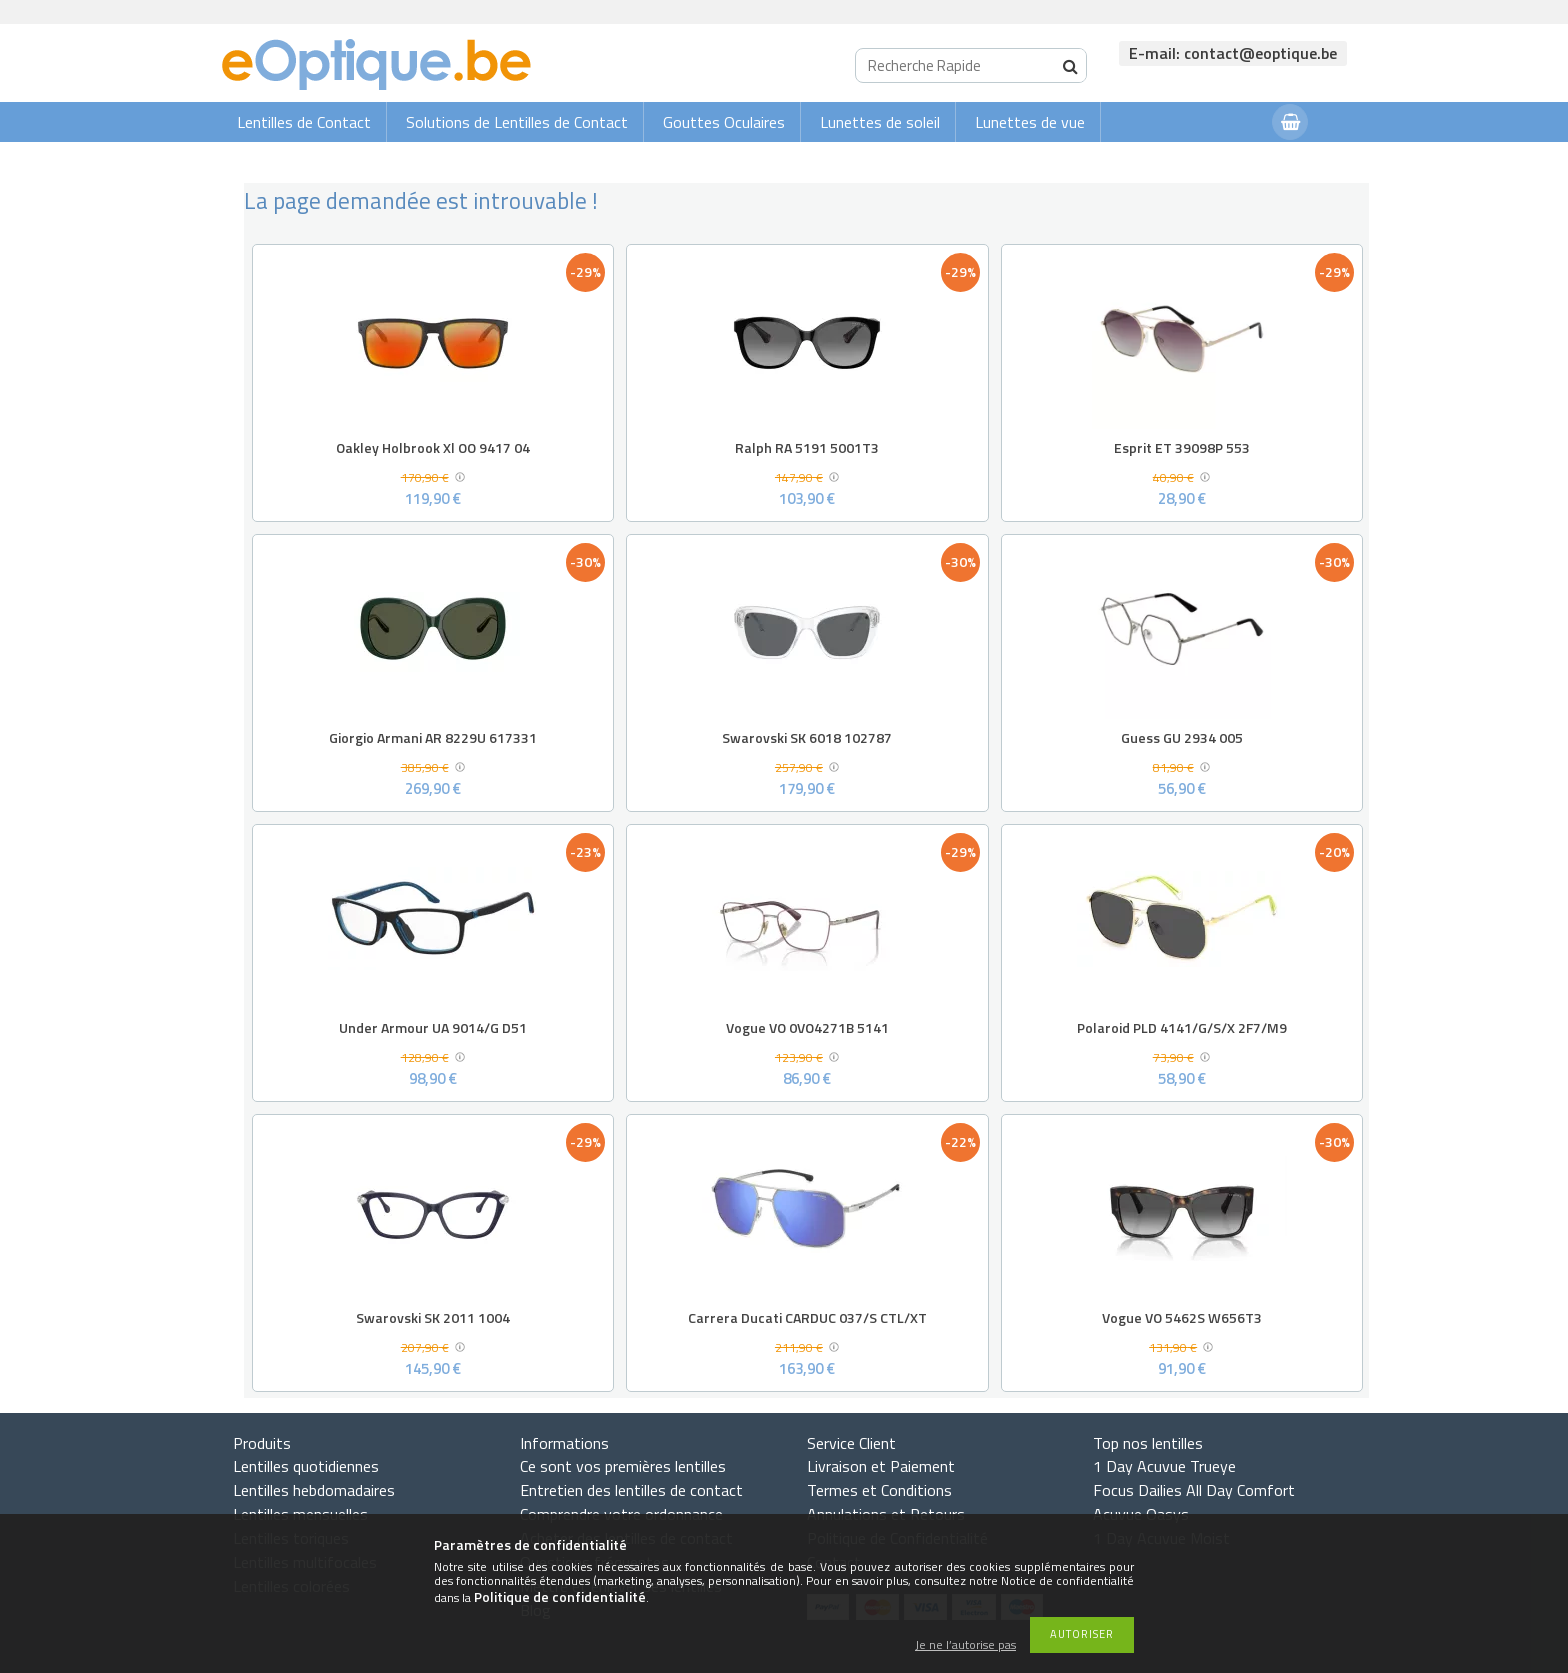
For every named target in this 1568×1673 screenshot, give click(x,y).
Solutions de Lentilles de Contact (517, 122)
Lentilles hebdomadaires (314, 1490)
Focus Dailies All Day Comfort (1194, 1490)
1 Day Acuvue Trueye (1164, 1466)
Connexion (1217, 161)
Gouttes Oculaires (724, 122)
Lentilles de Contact (304, 122)
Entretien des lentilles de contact (631, 1490)
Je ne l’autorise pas (965, 1645)
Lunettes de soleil (880, 122)
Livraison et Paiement (881, 1466)
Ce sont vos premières (623, 1466)
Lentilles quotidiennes (306, 1466)
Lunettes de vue (1030, 122)
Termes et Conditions (879, 1490)
